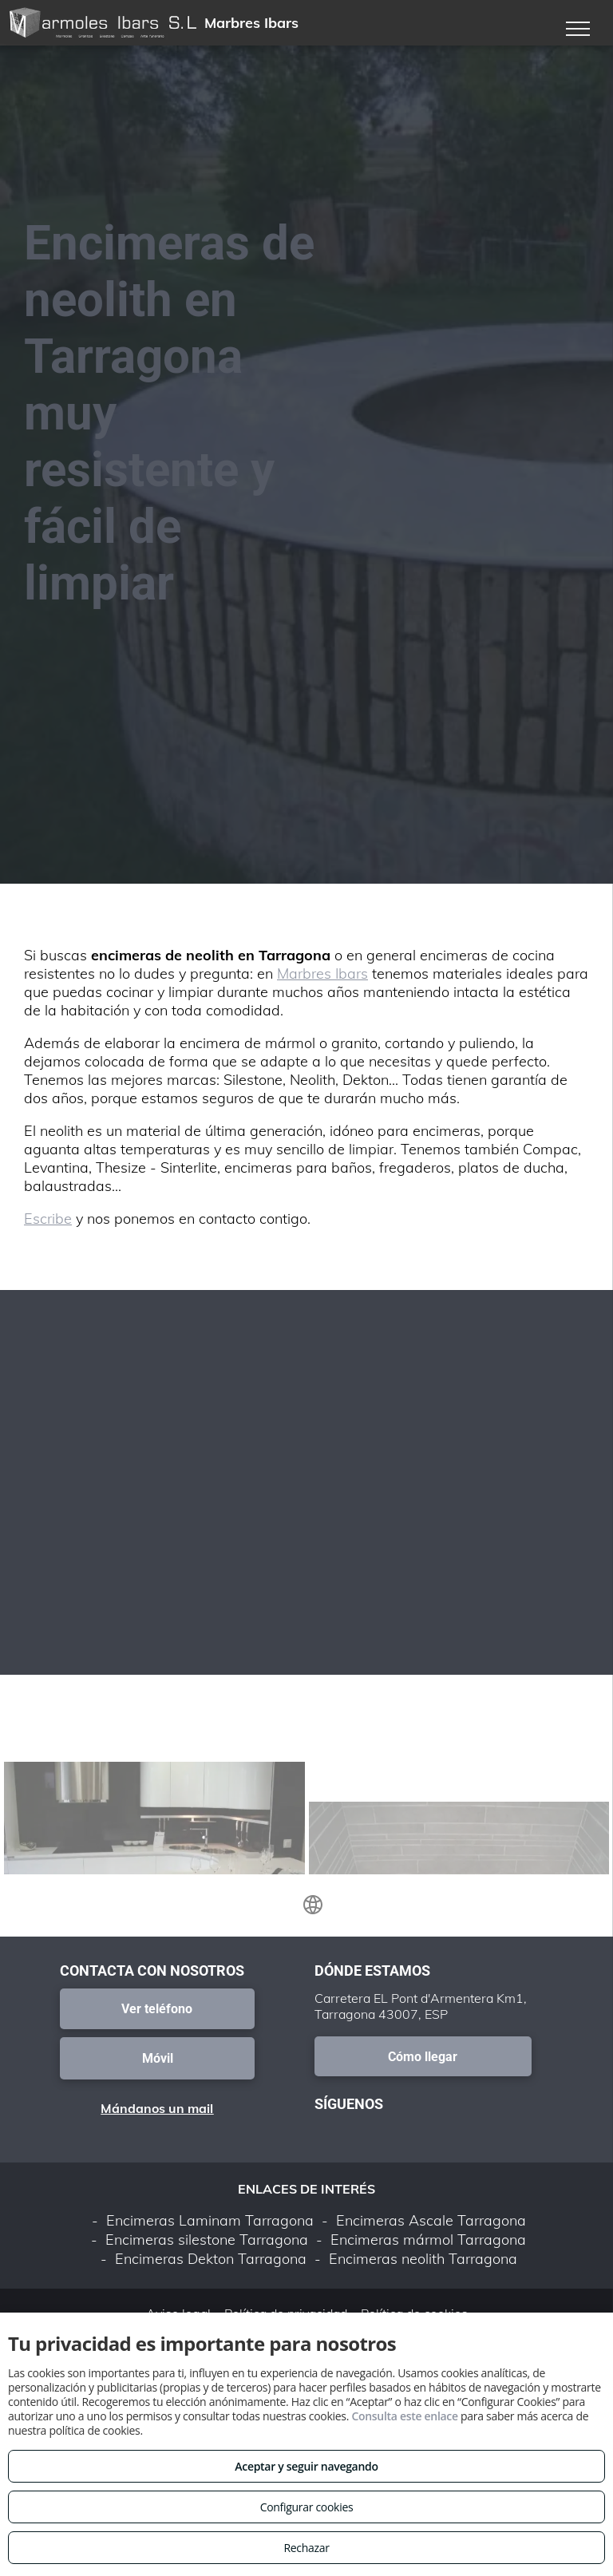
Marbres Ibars (322, 973)
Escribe (48, 1218)
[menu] (578, 28)
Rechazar (306, 2547)
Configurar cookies (307, 2507)
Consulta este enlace (404, 2416)
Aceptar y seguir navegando (306, 2466)
